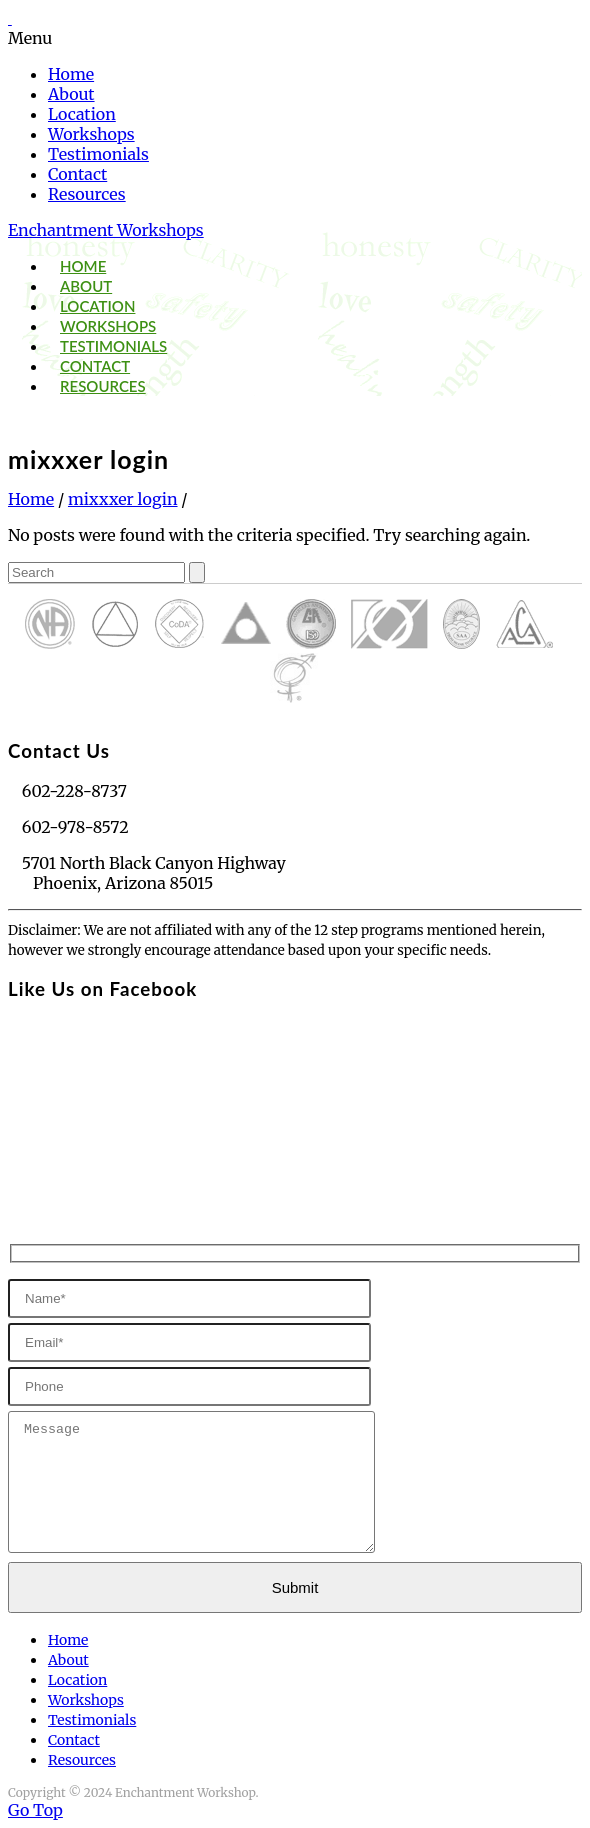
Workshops (91, 134)
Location (82, 114)
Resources (87, 194)
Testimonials (98, 154)
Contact (77, 174)
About (71, 94)
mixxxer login (123, 499)
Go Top (35, 1810)
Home (71, 74)
